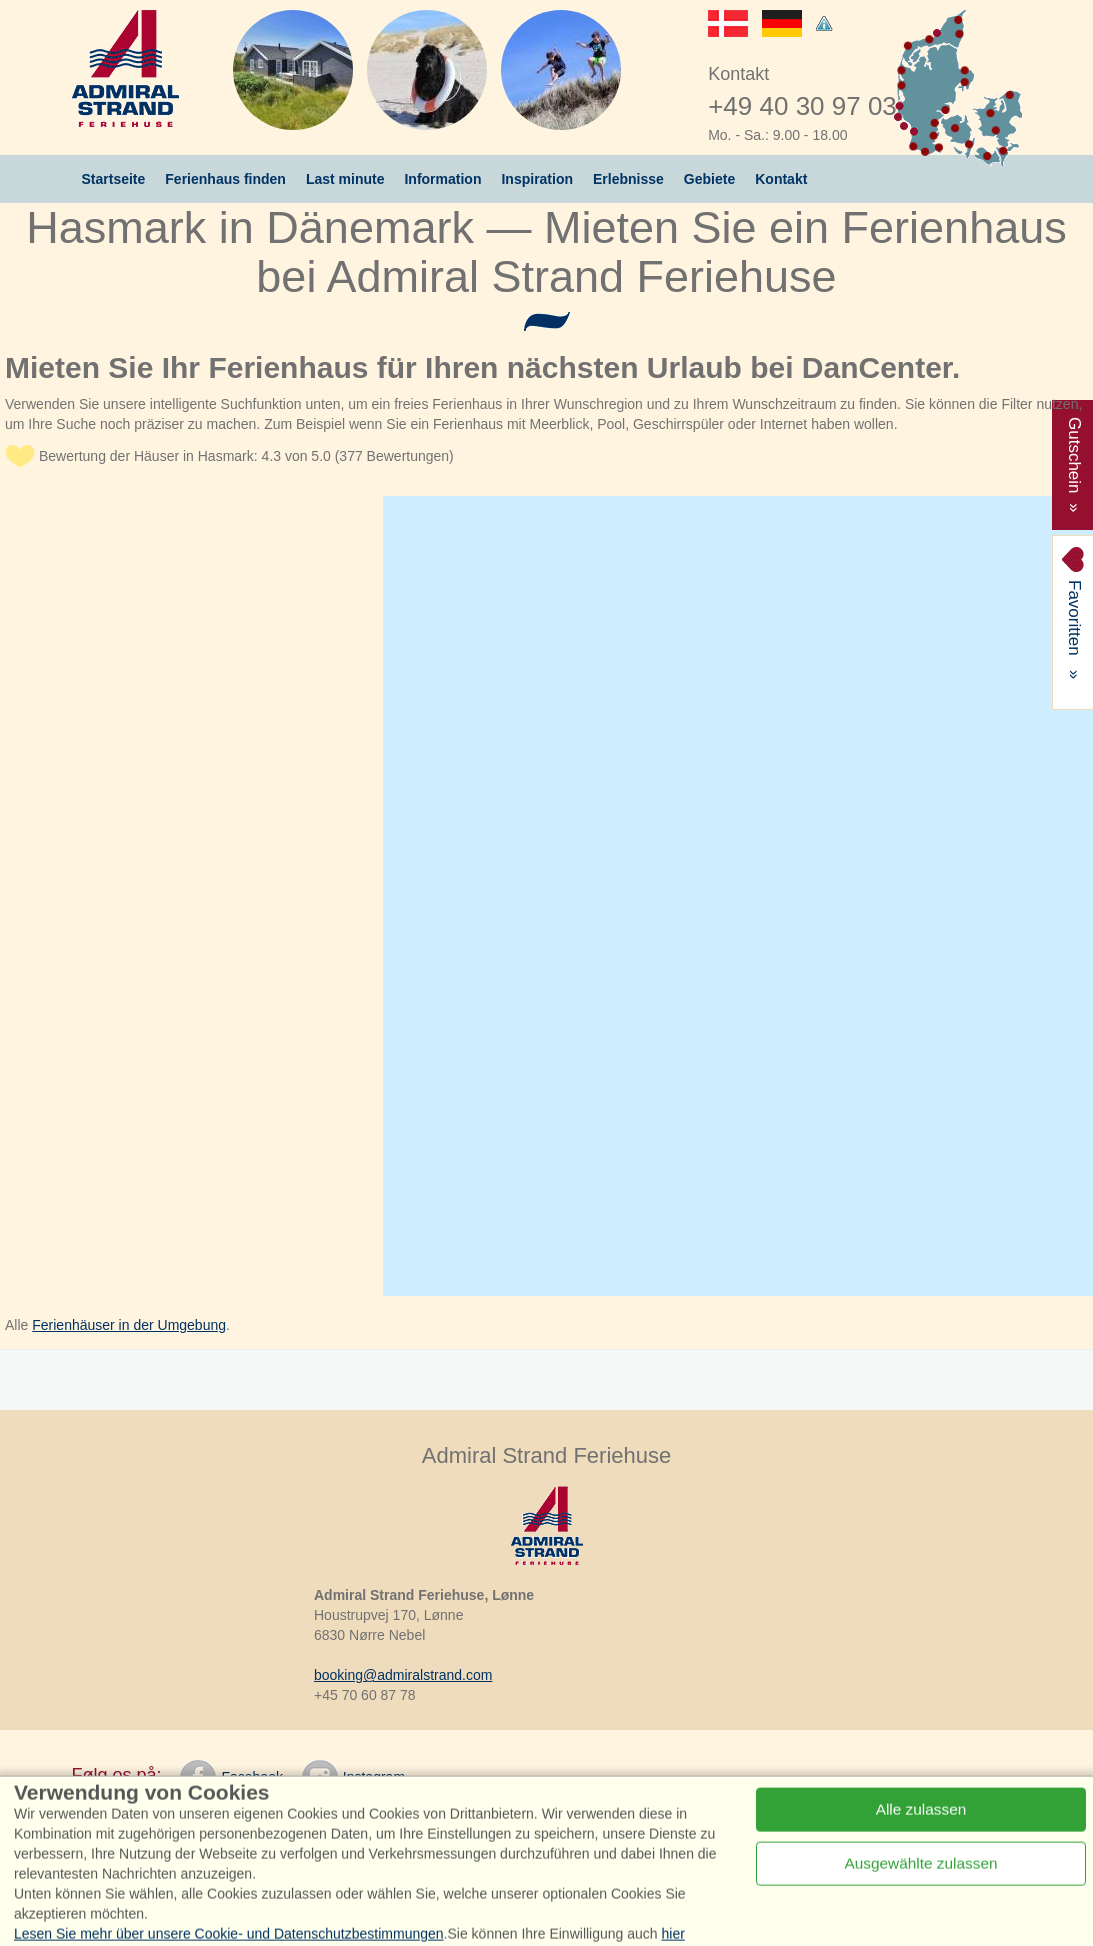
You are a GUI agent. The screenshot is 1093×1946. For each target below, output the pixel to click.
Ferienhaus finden (225, 179)
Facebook (231, 1778)
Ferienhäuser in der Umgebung (129, 1325)
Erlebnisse (628, 179)
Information (442, 179)
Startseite (114, 179)
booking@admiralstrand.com (403, 1675)
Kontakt (781, 179)
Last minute (345, 179)
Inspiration (537, 179)
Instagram (353, 1778)
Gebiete (709, 179)
